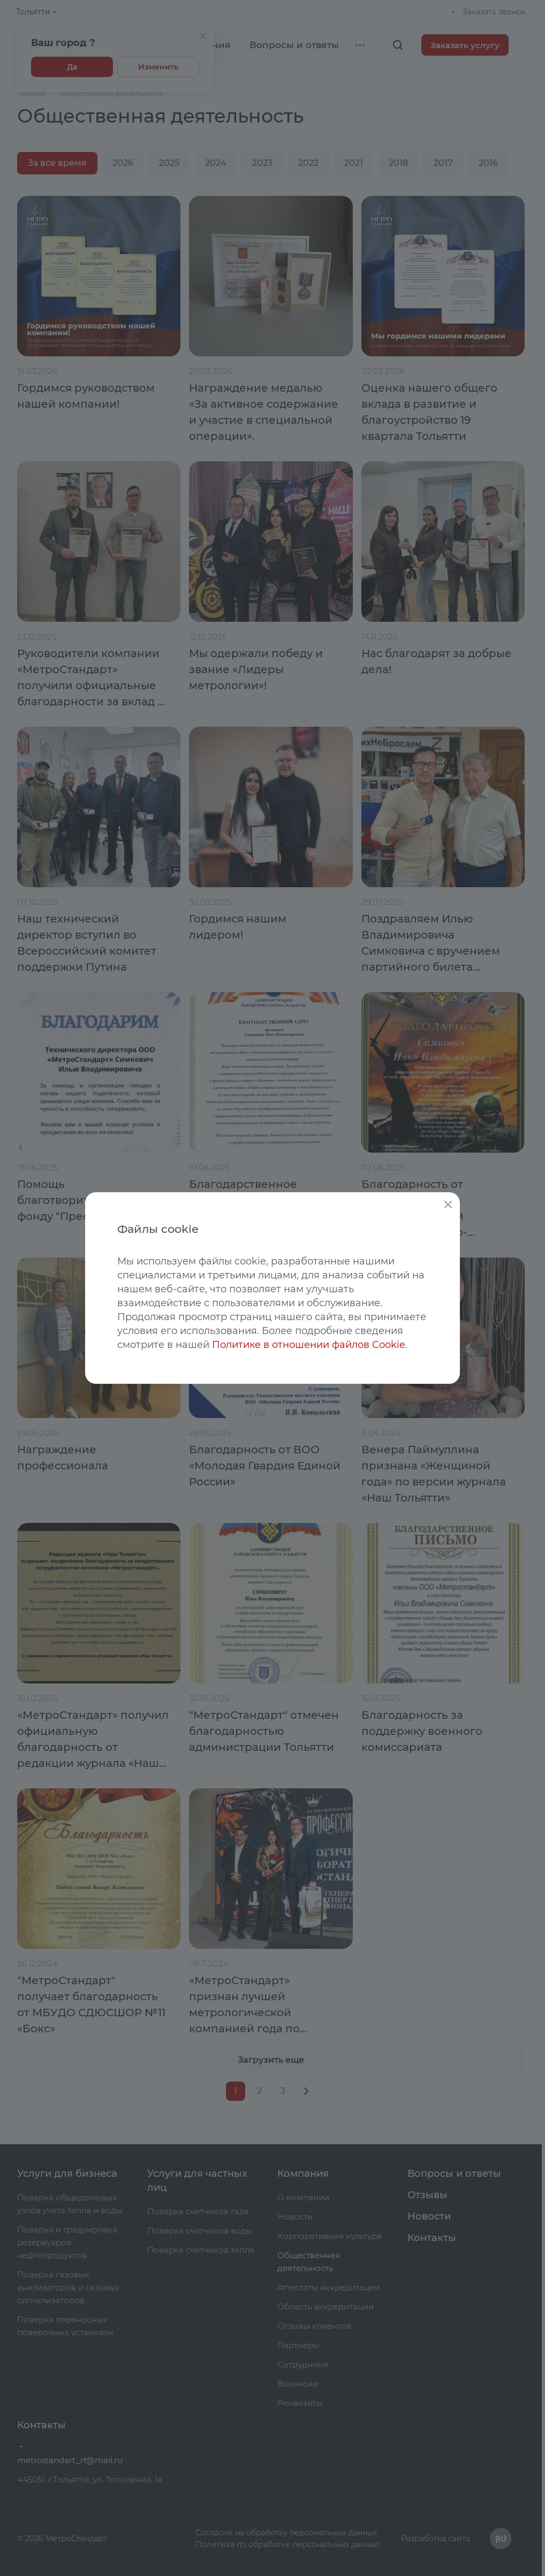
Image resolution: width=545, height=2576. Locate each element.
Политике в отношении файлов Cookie (308, 1345)
